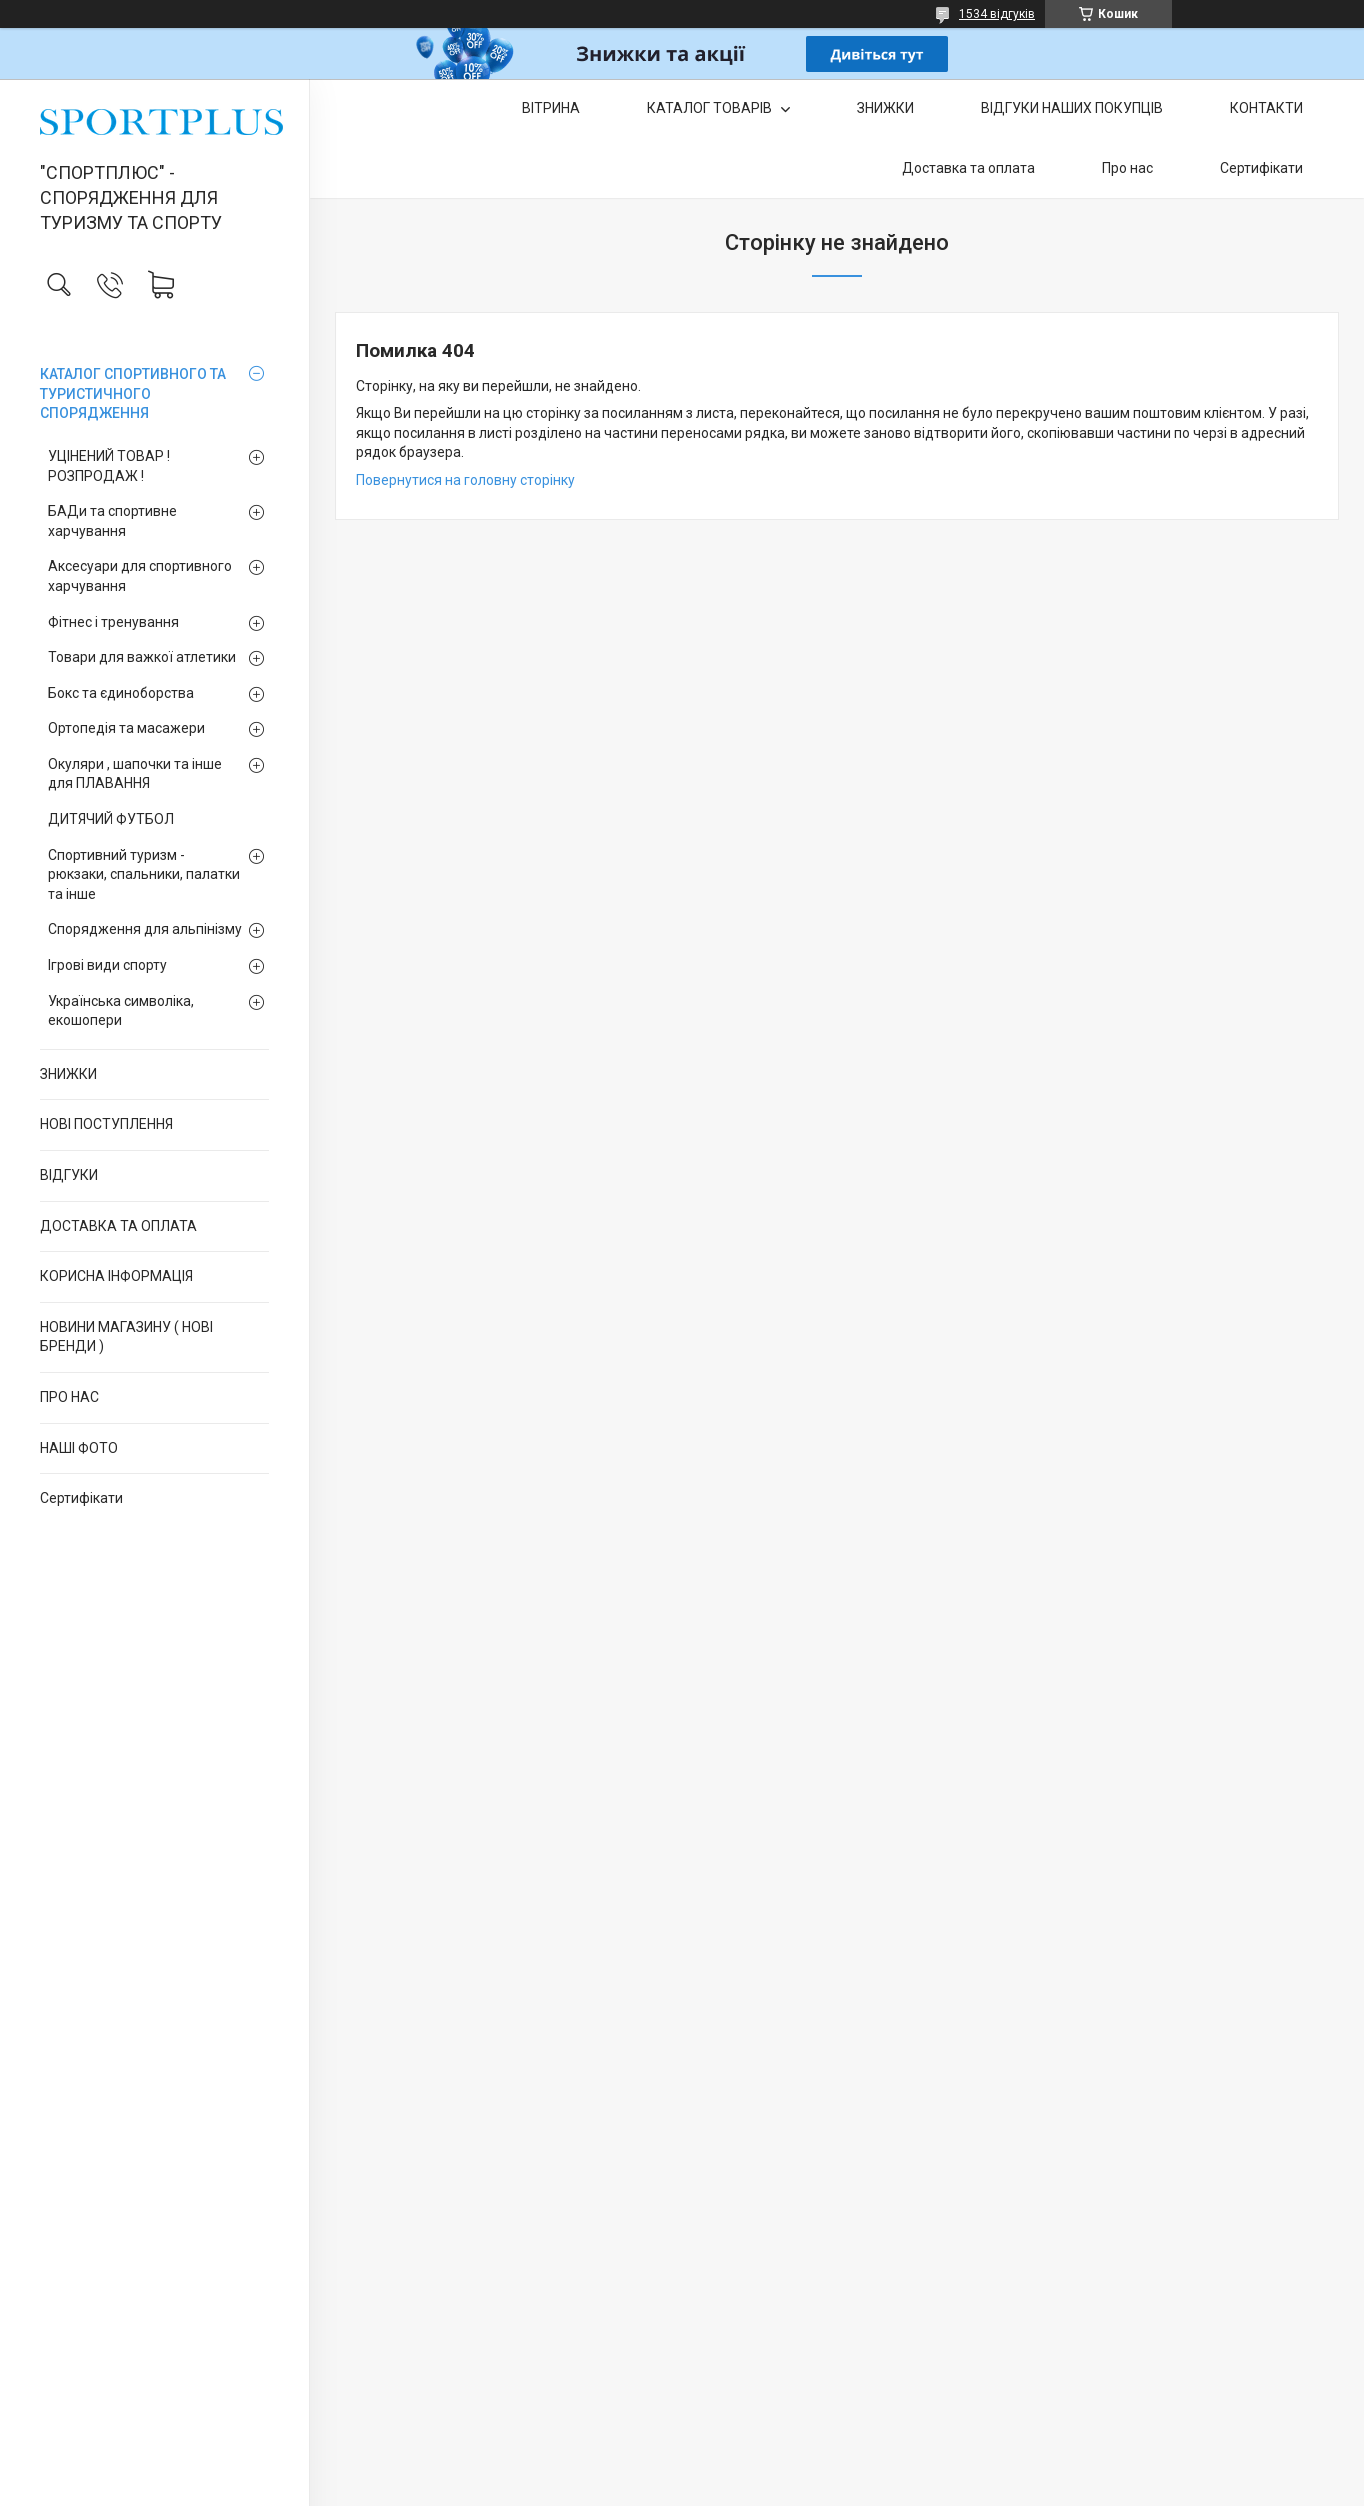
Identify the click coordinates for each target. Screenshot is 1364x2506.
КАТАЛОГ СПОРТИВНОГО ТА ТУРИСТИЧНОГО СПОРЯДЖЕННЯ (133, 393)
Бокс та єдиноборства (121, 693)
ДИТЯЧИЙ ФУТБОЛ (111, 819)
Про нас (1127, 168)
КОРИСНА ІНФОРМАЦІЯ (116, 1276)
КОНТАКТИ (1266, 108)
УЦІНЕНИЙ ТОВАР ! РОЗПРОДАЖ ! (109, 466)
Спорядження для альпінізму (145, 929)
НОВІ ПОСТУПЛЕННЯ (106, 1124)
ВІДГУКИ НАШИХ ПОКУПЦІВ (1072, 108)
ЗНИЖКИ (68, 1074)
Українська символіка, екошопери (121, 1011)
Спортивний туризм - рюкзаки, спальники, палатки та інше (144, 874)
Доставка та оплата (968, 168)
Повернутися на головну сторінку (465, 480)
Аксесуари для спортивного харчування (140, 576)
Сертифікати (81, 1498)
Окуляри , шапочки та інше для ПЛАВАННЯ (135, 774)
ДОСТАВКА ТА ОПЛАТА (118, 1226)
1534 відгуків (997, 14)
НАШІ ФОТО (79, 1448)
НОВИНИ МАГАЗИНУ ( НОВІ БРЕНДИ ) (126, 1337)
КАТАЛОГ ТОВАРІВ (711, 108)
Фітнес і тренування (113, 622)
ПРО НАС (69, 1397)
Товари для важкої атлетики (142, 657)
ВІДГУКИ (69, 1175)
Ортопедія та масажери (126, 728)
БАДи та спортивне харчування (112, 521)
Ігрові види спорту (107, 965)
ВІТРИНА (551, 108)
